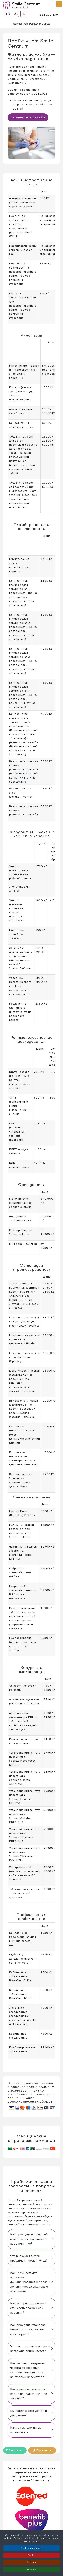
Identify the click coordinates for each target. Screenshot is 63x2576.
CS (23, 14)
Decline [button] (31, 2555)
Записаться (14, 2450)
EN (8, 14)
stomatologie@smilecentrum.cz (32, 23)
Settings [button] (31, 2562)
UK (16, 14)
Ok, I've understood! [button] (31, 2548)
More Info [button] (32, 2569)
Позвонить (42, 2450)
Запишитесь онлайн (27, 117)
